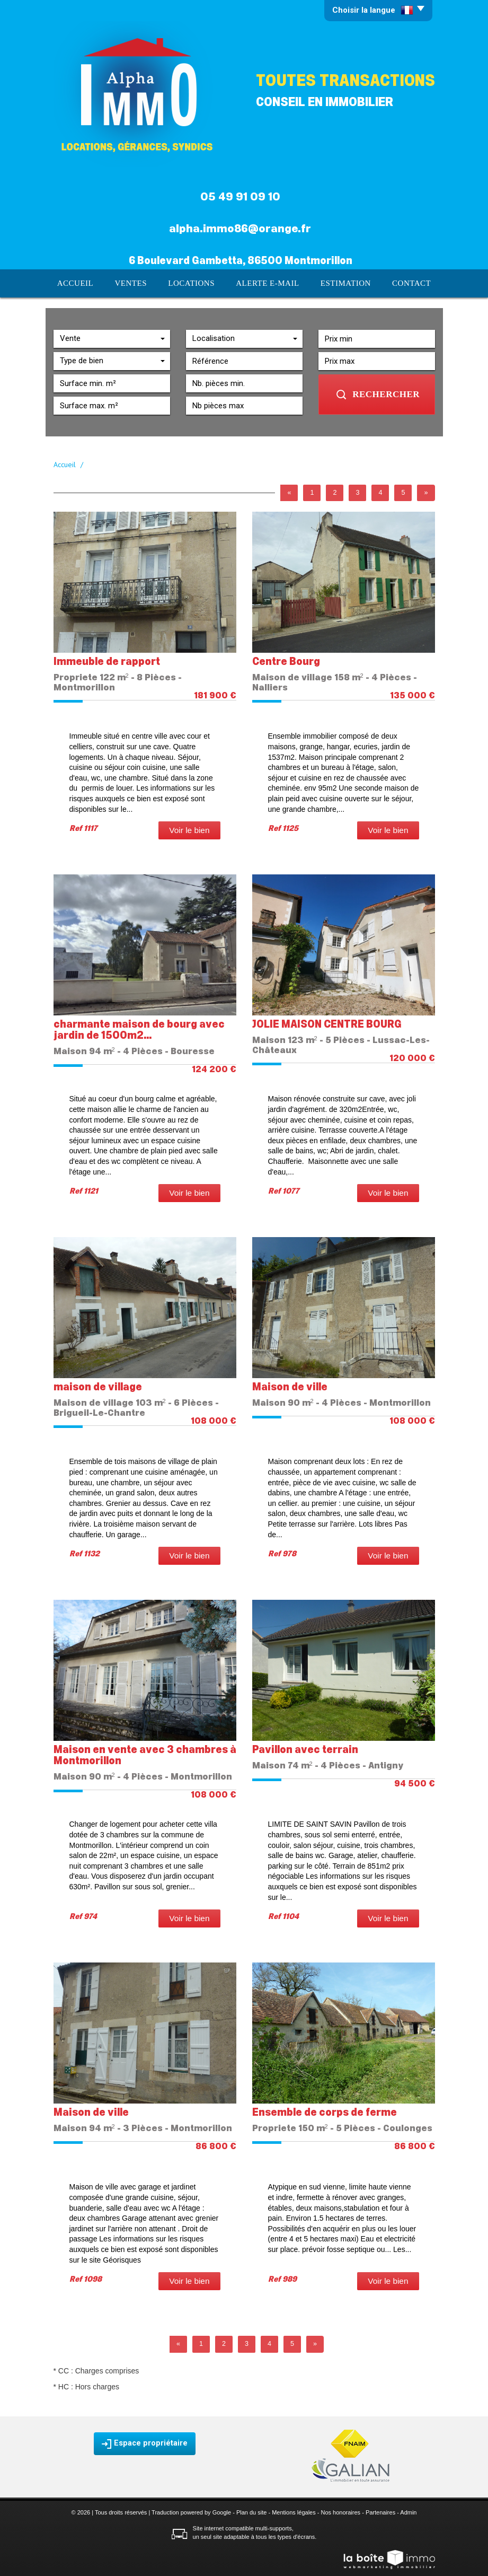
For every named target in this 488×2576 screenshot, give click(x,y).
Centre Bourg (286, 661)
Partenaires (380, 2511)
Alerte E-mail (267, 283)
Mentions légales (294, 2511)
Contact (405, 283)
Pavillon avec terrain (305, 1749)
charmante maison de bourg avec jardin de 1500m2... (139, 1029)
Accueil (81, 283)
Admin (408, 2511)
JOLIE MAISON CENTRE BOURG (327, 1023)
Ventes (135, 283)
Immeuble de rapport (107, 661)
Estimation (342, 283)
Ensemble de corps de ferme (324, 2111)
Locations (194, 283)
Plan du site (251, 2511)
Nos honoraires (341, 2511)
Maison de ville (289, 1386)
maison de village (98, 1386)
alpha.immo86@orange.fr (240, 228)
